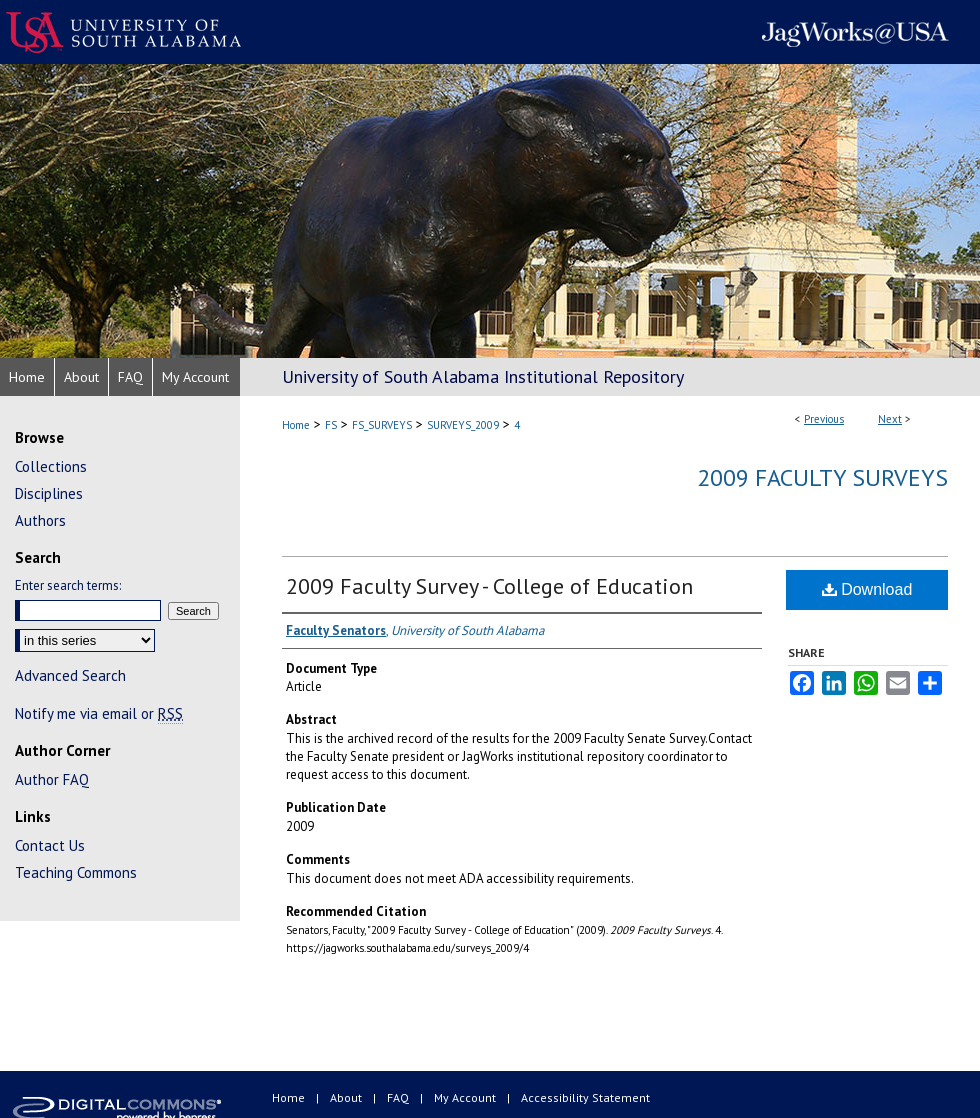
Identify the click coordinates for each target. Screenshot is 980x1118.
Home (296, 425)
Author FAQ (52, 779)
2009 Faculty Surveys (822, 477)
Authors (40, 520)
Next (890, 419)
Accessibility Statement (585, 1097)
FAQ (399, 1097)
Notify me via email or (99, 713)
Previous (824, 419)
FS (331, 425)
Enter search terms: (68, 585)
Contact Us (50, 845)
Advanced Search (70, 675)
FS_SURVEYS (382, 425)
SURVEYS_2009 (463, 425)
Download (867, 589)
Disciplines (49, 493)
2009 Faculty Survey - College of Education (489, 586)
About (347, 1097)
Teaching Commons (76, 872)
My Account (466, 1097)
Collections (51, 466)
